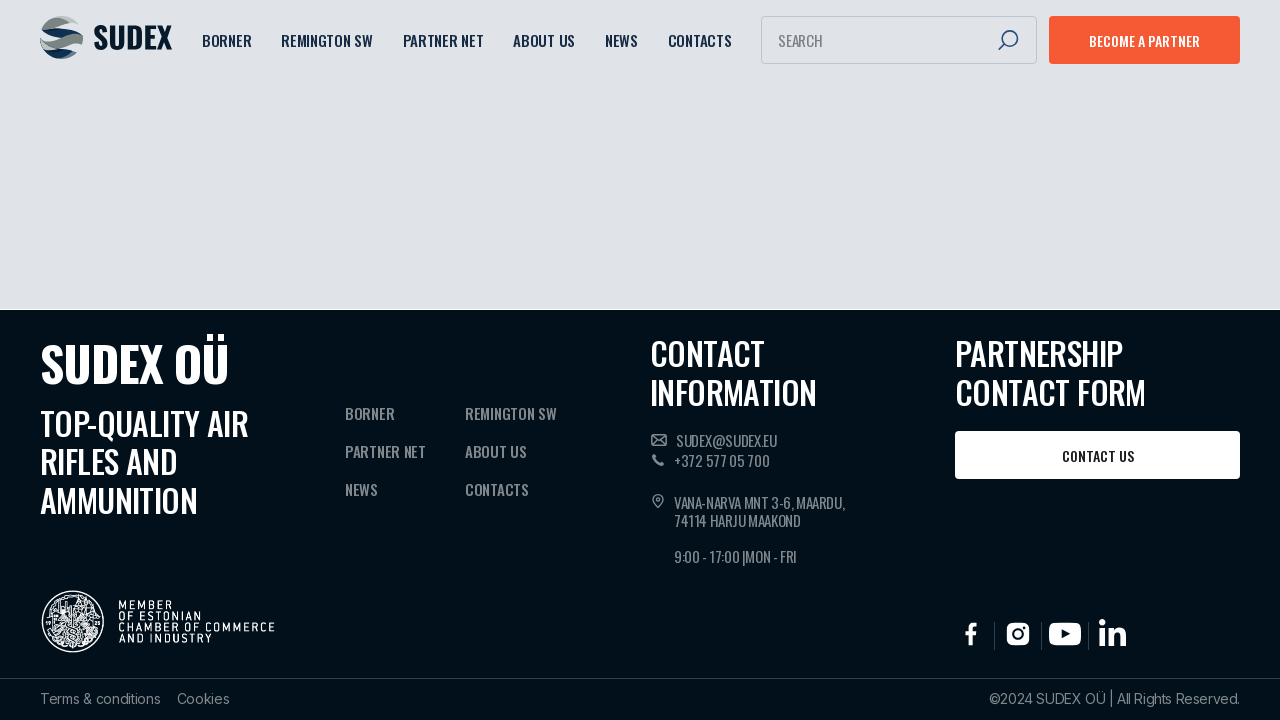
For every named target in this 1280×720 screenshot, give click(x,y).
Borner (226, 40)
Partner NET (443, 40)
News (621, 40)
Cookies (203, 699)
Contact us (1098, 455)
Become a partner (1144, 40)
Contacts (700, 40)
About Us (544, 40)
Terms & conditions (100, 699)
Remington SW (326, 40)
